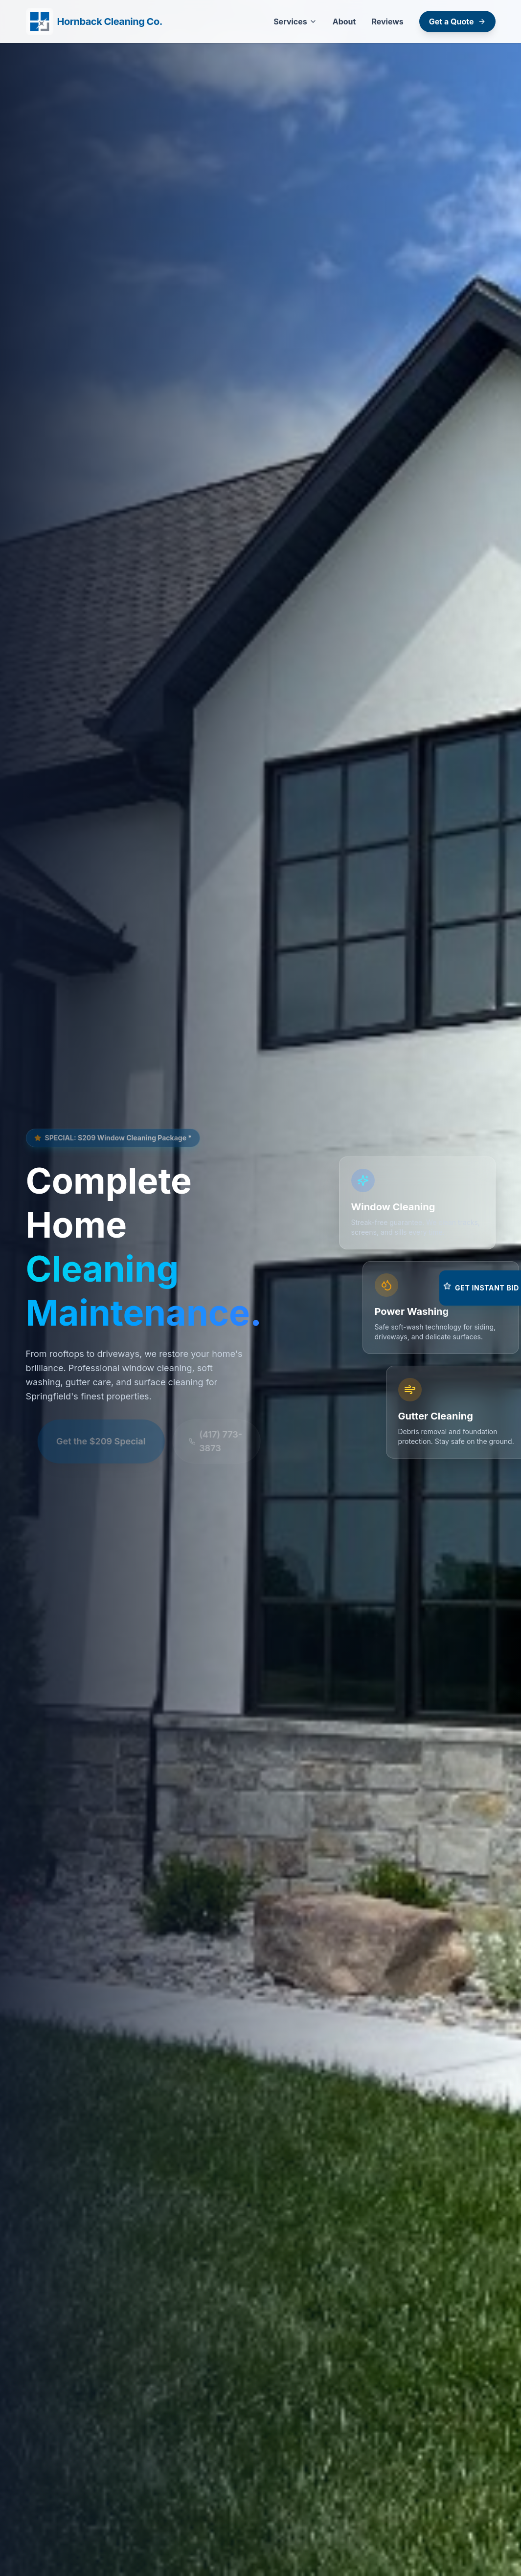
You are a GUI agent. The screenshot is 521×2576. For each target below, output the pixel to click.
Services (295, 21)
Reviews (387, 21)
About (344, 21)
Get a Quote (457, 21)
